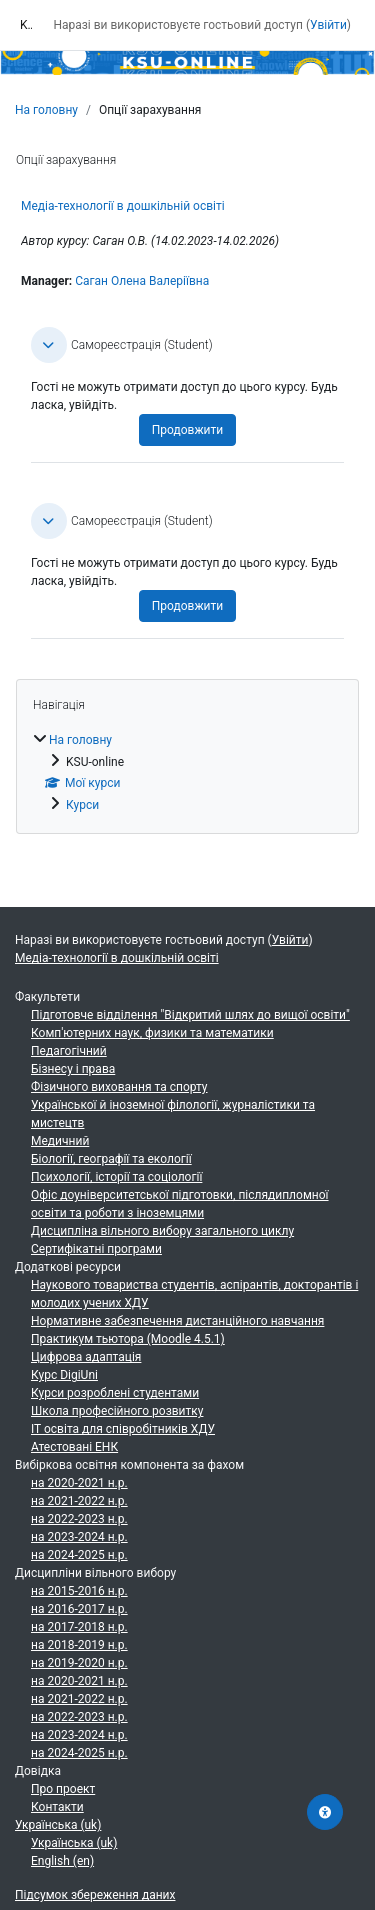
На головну (46, 110)
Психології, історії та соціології (116, 1177)
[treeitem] (187, 772)
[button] (49, 345)
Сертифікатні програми (96, 1249)
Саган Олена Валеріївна (142, 281)
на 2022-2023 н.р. (79, 1519)
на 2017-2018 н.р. (79, 1627)
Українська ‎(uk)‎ (58, 1825)
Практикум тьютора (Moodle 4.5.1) (128, 1339)
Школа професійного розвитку (117, 1411)
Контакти (57, 1807)
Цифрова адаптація (86, 1357)
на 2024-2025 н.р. (79, 1555)
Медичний (60, 1141)
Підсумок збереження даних (95, 1895)
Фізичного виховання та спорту (119, 1087)
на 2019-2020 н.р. (79, 1663)
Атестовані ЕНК (74, 1447)
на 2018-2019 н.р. (79, 1645)
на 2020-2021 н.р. (79, 1483)
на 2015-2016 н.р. (79, 1591)
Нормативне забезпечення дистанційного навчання (177, 1321)
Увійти (328, 25)
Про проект (63, 1789)
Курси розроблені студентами (115, 1393)
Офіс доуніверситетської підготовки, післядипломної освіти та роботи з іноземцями (180, 1204)
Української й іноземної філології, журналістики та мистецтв (173, 1114)
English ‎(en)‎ (62, 1861)
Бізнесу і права (73, 1069)
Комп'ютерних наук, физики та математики (152, 1033)
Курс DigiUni (64, 1375)
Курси (82, 805)
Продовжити (187, 430)
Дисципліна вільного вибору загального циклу (162, 1231)
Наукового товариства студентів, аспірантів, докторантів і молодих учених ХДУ (194, 1294)
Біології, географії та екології (111, 1159)
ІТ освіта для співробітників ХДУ (123, 1429)
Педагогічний (69, 1051)
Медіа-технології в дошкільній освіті (123, 206)
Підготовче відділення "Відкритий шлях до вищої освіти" (190, 1015)
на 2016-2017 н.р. (79, 1609)
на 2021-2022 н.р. (79, 1501)
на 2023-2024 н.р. (79, 1537)
